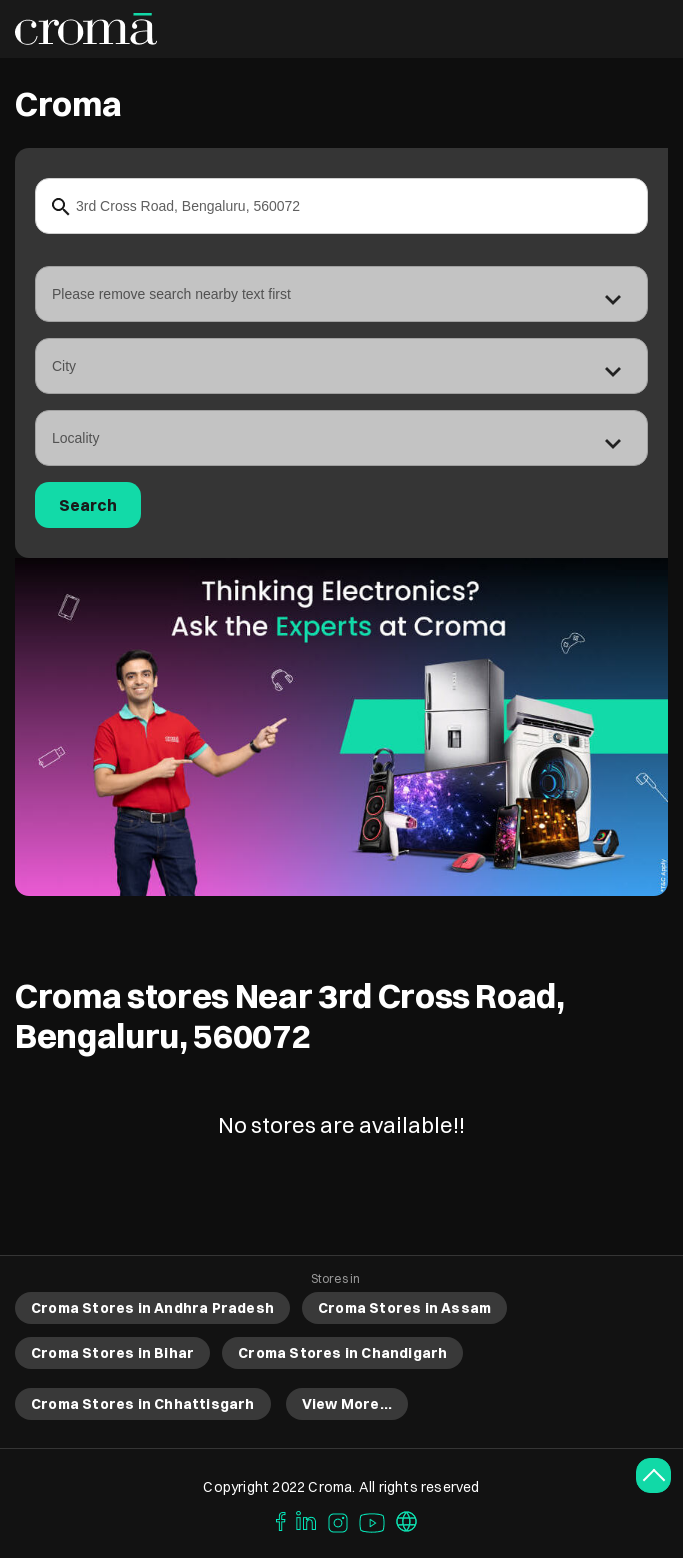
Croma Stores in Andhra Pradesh (152, 1308)
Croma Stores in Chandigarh (342, 1353)
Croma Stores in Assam (404, 1308)
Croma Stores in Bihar (112, 1353)
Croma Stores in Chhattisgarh (143, 1404)
